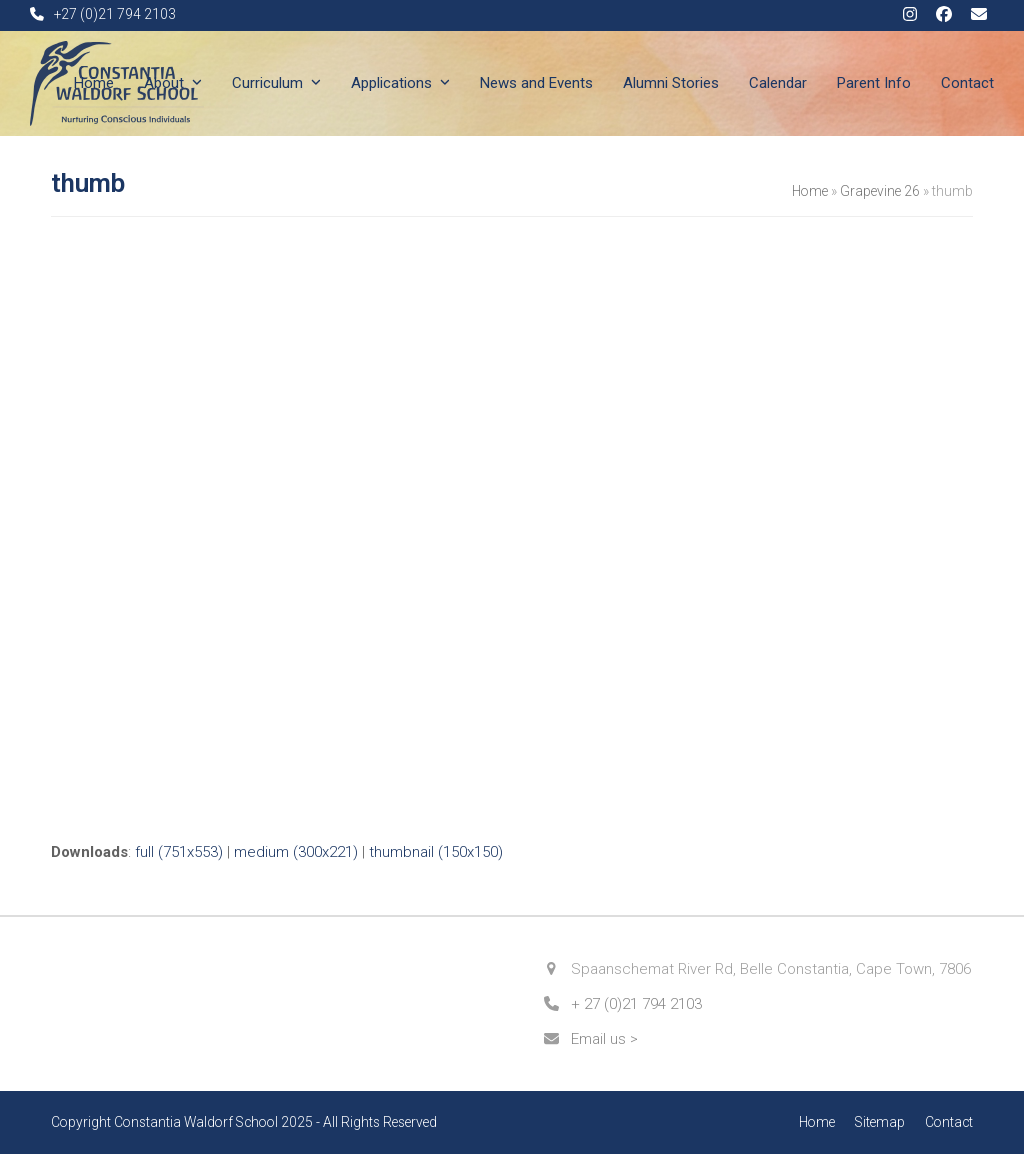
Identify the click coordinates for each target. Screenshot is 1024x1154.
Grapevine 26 (880, 191)
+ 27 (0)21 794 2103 (636, 1004)
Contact (949, 1122)
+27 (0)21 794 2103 (115, 14)
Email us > (604, 1039)
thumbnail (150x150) (436, 852)
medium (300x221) (296, 852)
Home (810, 191)
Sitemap (880, 1122)
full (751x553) (179, 852)
